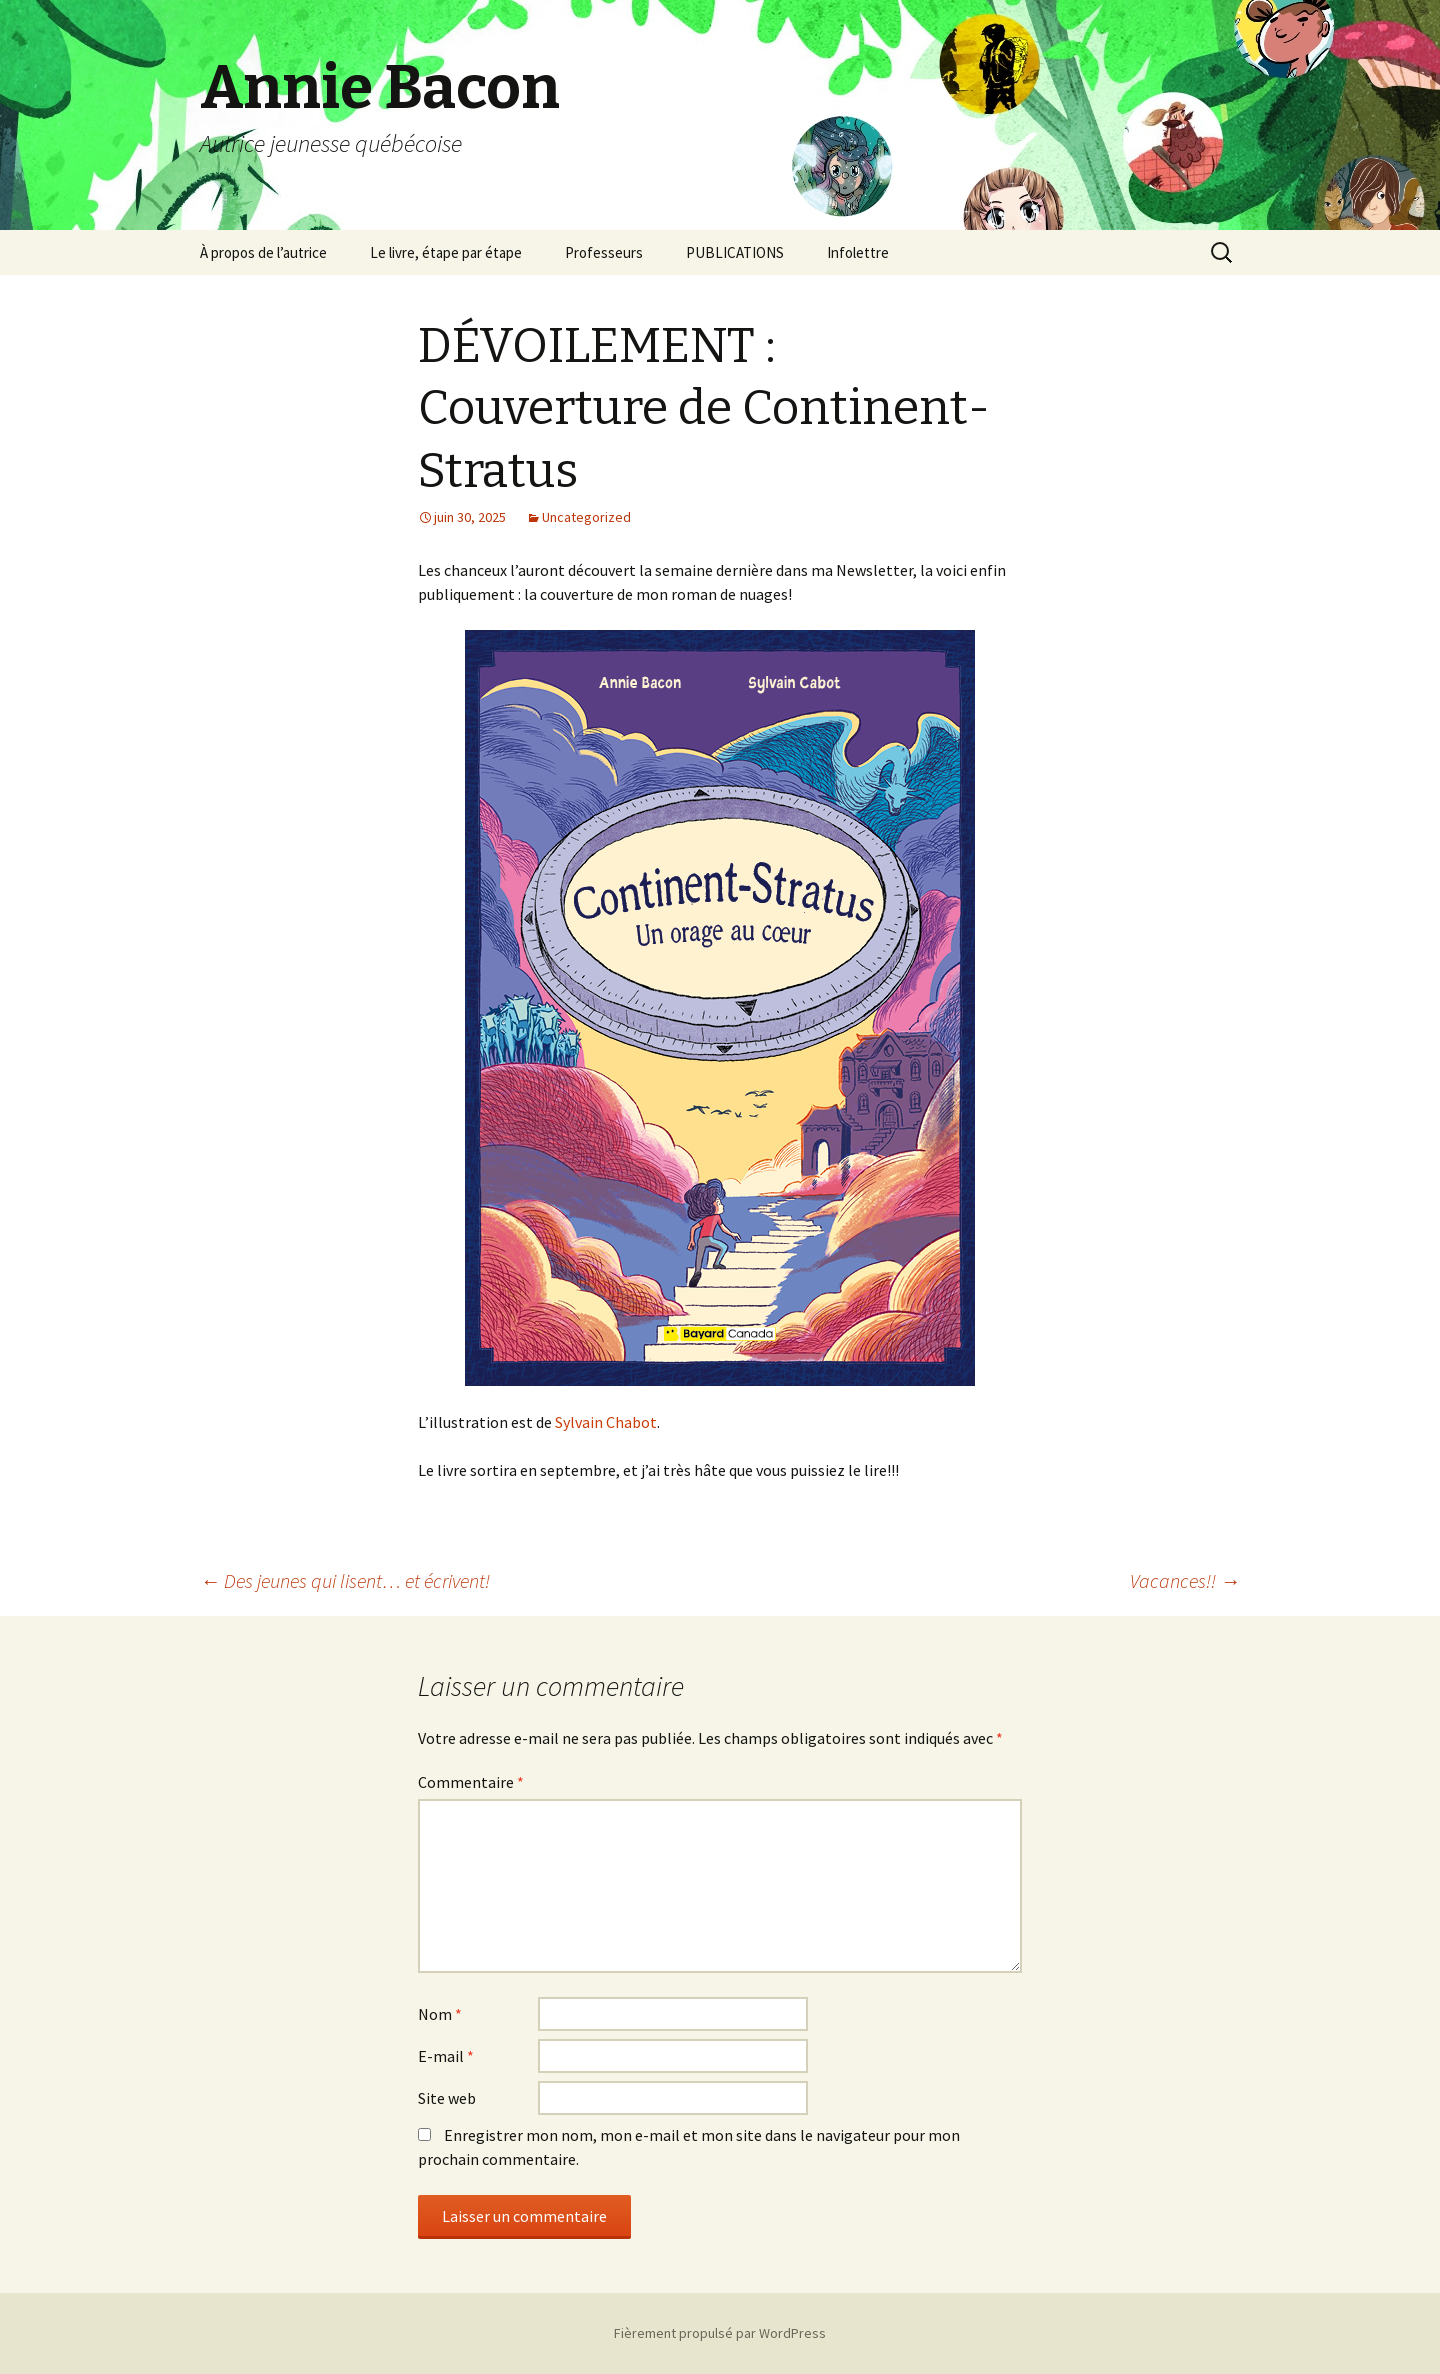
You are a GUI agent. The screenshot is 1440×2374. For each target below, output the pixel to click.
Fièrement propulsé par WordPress (720, 2333)
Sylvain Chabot (606, 1422)
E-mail (446, 2056)
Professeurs (604, 252)
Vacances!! (1185, 1580)
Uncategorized (586, 517)
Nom (440, 2014)
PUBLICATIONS (735, 252)
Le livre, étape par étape (446, 252)
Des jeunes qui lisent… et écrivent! (345, 1580)
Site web (447, 2098)
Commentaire (471, 1782)
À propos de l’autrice (263, 252)
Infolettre (858, 252)
